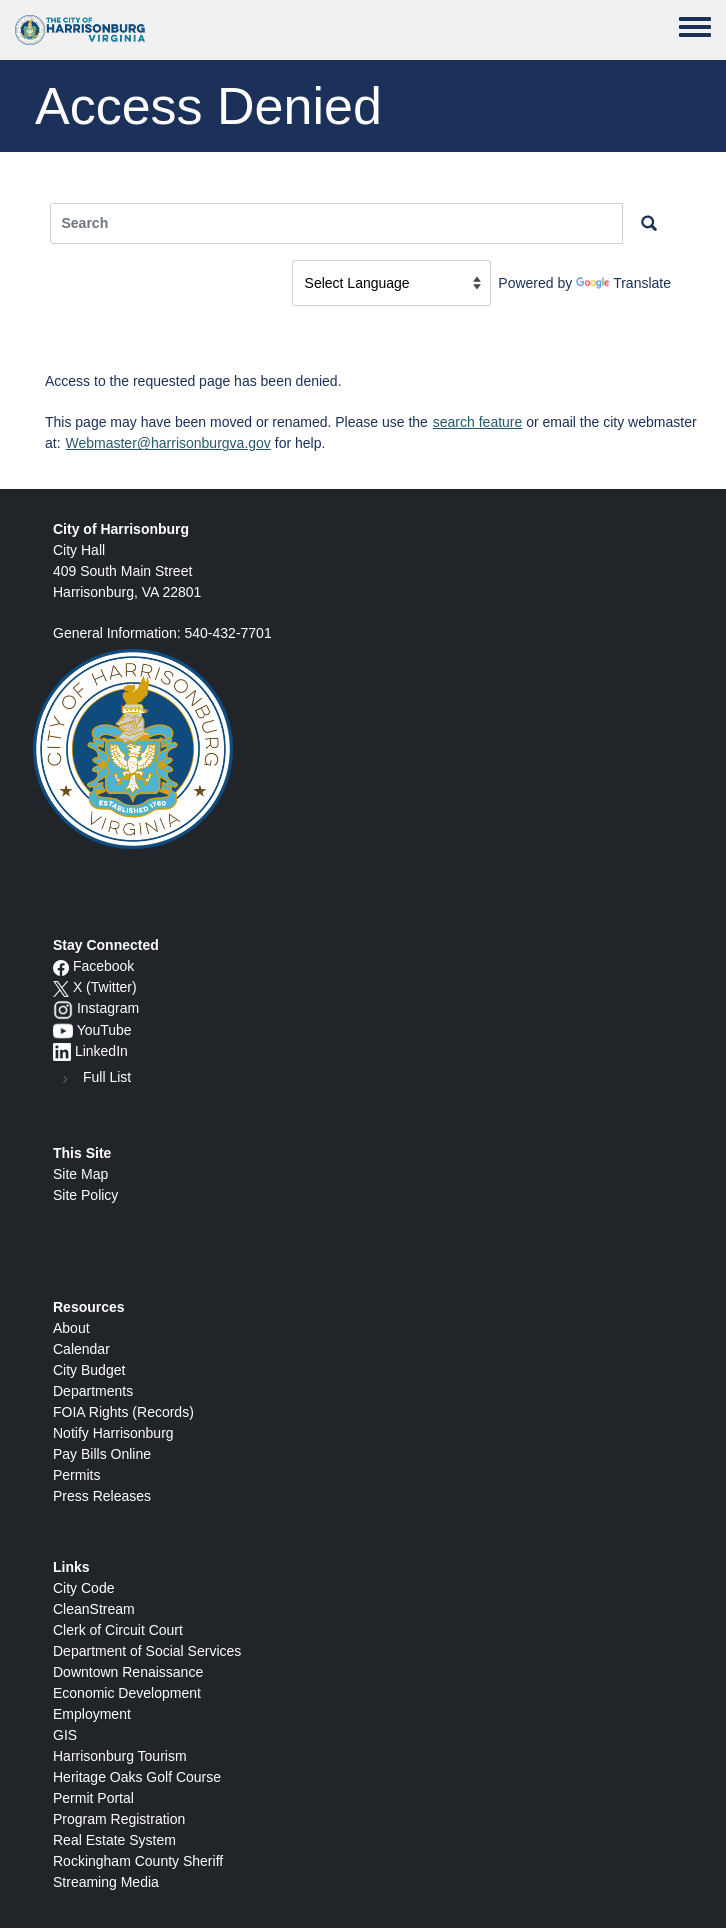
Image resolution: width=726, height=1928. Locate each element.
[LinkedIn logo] (62, 1051)
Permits (76, 1475)
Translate (623, 283)
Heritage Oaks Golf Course (137, 1777)
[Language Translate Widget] (391, 283)
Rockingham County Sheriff (138, 1861)
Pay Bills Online (102, 1454)
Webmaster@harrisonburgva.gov (167, 443)
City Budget (89, 1370)
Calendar (81, 1349)
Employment (92, 1714)
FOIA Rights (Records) (123, 1412)
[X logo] (61, 987)
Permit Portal (93, 1798)
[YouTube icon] (63, 1030)
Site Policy (85, 1195)
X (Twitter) (105, 987)
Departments (93, 1391)
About (71, 1328)
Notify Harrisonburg (113, 1433)
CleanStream (94, 1609)
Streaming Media (106, 1882)
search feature (478, 422)
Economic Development (127, 1693)
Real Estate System (114, 1840)
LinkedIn (101, 1051)
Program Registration (119, 1819)
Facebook (103, 966)
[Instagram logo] (63, 1008)
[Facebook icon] (61, 966)
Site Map (80, 1174)
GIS (65, 1735)
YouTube (104, 1030)
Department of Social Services (147, 1651)
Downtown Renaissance (128, 1672)
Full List (107, 1077)
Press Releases (102, 1496)
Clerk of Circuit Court (118, 1630)
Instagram (108, 1008)
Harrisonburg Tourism (120, 1756)
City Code (83, 1588)
